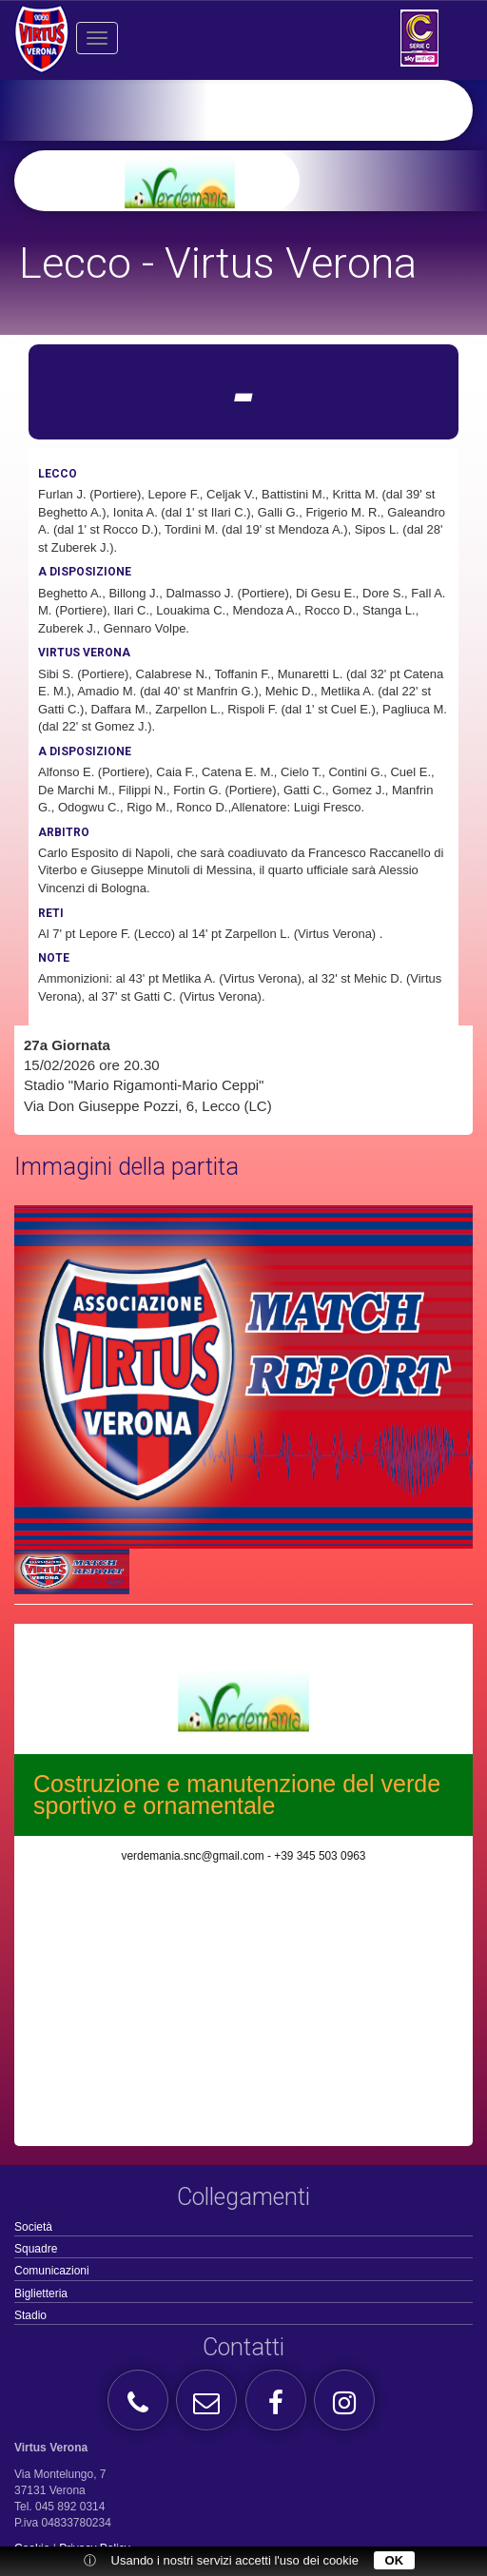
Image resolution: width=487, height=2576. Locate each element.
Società (33, 2227)
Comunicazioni (51, 2270)
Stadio (30, 2315)
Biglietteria (41, 2293)
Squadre (35, 2248)
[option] (273, 180)
